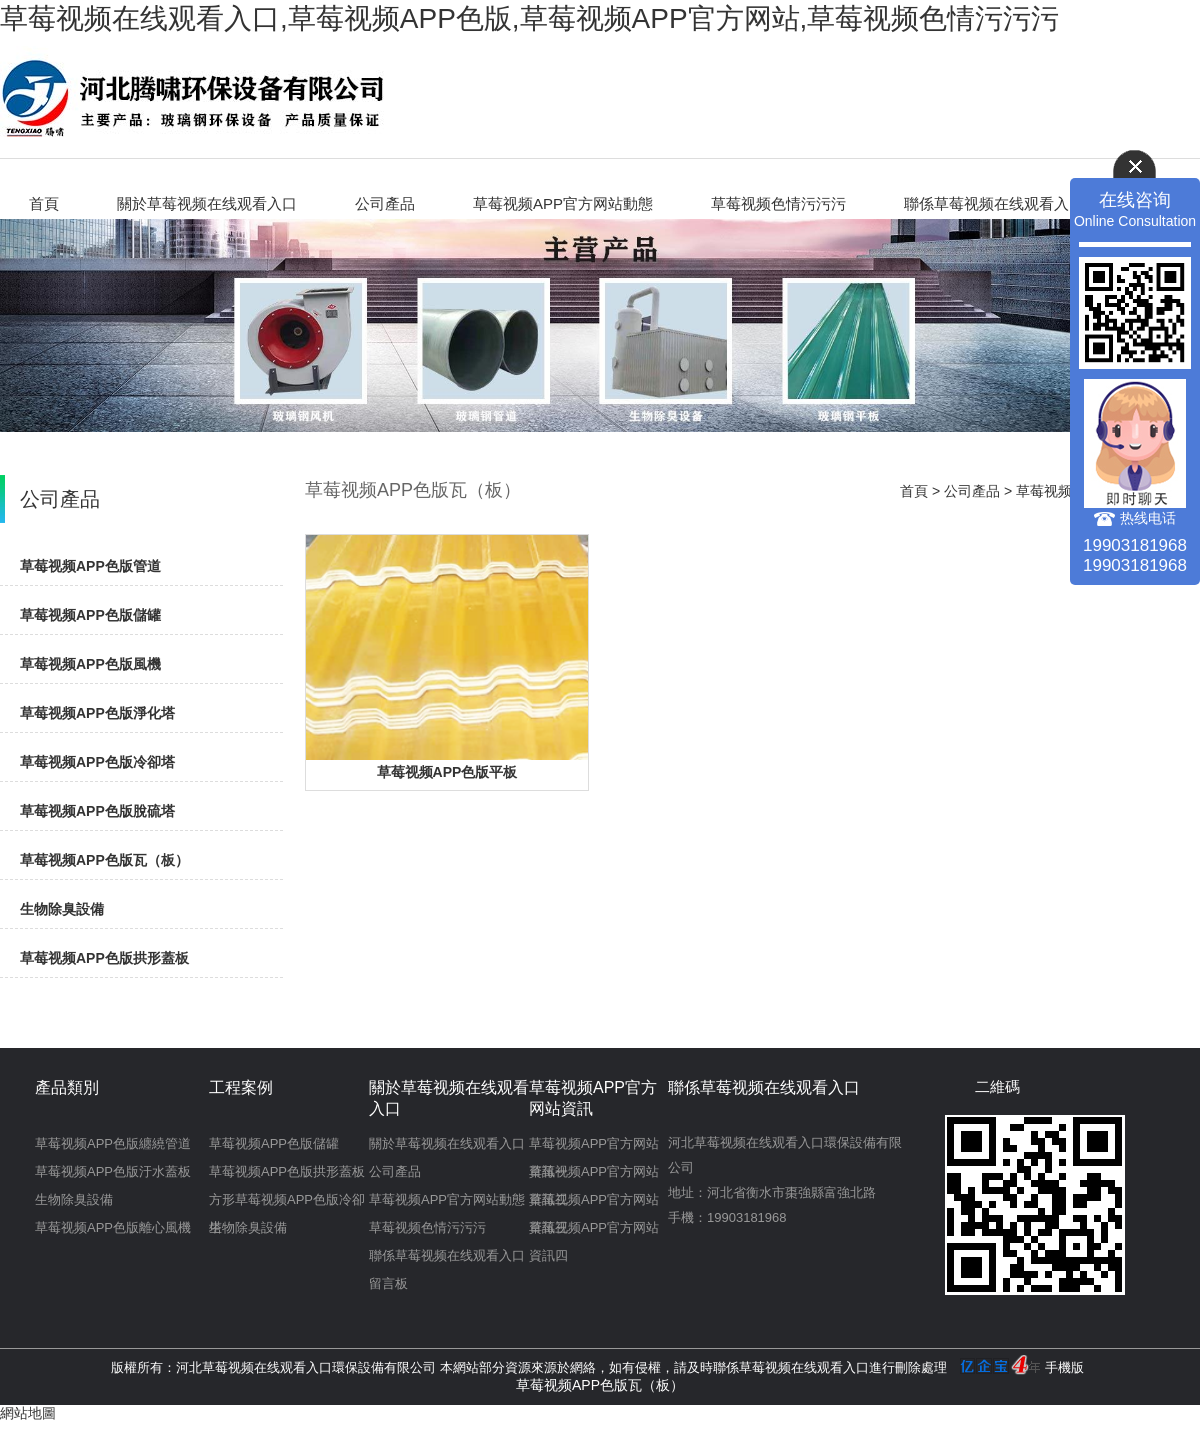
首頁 (44, 203)
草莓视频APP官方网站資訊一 (594, 1147)
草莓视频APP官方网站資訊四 (594, 1231)
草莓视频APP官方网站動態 (563, 203)
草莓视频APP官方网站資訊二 (594, 1175)
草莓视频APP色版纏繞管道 (113, 1143)
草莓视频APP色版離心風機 (113, 1227)
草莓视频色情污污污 (778, 203)
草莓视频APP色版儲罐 (90, 615)
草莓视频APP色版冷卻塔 (97, 762)
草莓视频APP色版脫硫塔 (97, 811)
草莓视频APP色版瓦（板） (104, 860)
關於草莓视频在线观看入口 (207, 203)
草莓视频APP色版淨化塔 (97, 713)
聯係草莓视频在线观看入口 (994, 203)
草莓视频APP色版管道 (90, 566)
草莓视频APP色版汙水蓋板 (113, 1171)
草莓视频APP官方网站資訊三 (594, 1203)
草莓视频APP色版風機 (90, 664)
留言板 (388, 1283)
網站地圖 (28, 1413)
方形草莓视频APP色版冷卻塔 (287, 1203)
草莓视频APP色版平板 (447, 772)
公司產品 (385, 203)
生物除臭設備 (62, 909)
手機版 (1064, 1367)
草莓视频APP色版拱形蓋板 (104, 958)
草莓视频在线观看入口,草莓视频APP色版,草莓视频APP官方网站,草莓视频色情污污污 (529, 18)
